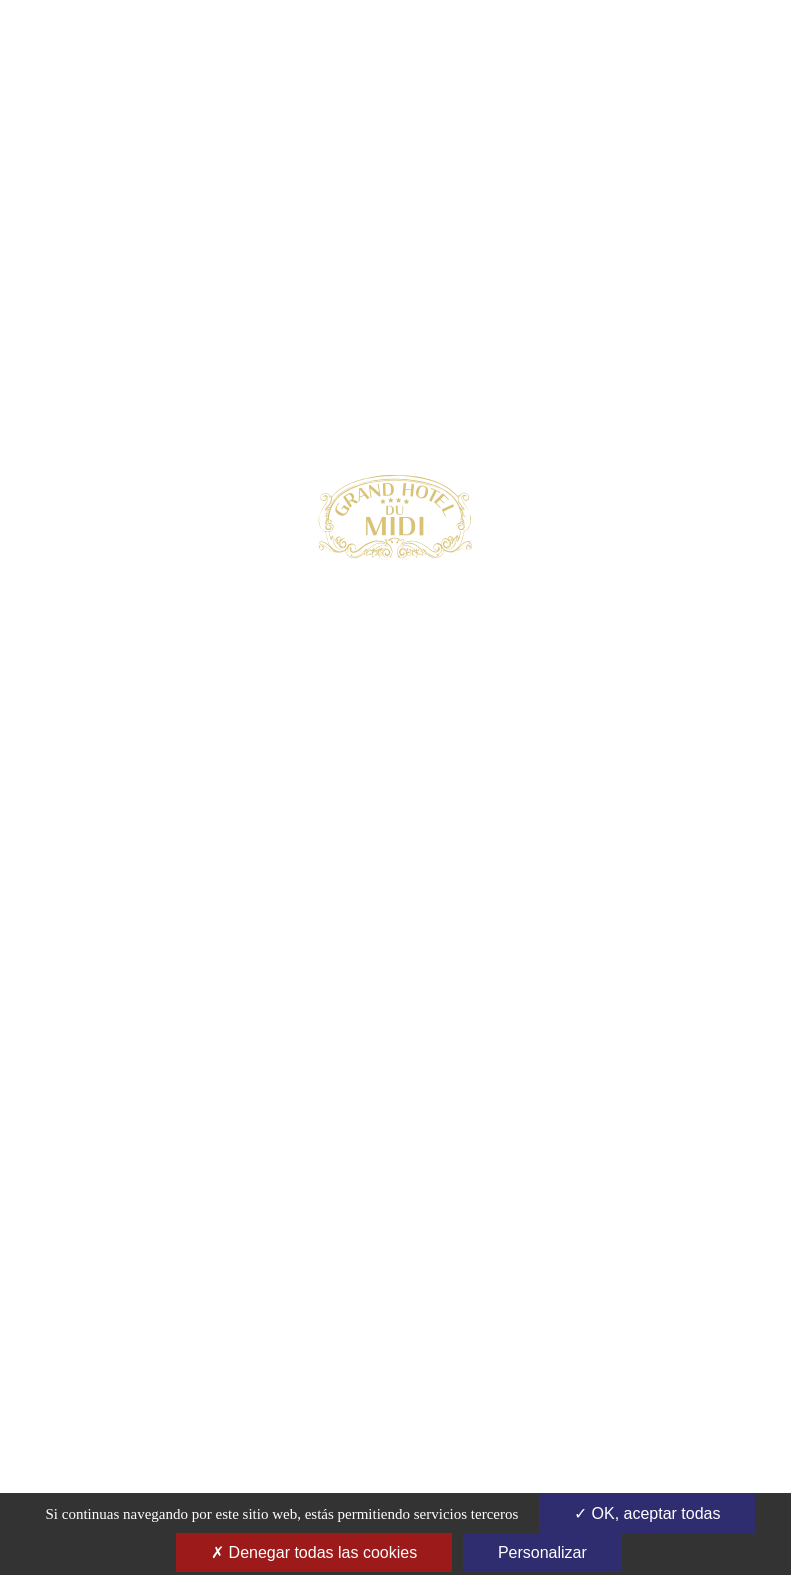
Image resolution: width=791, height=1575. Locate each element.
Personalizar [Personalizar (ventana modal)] (542, 1552)
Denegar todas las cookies (314, 1552)
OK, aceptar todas (647, 1513)
